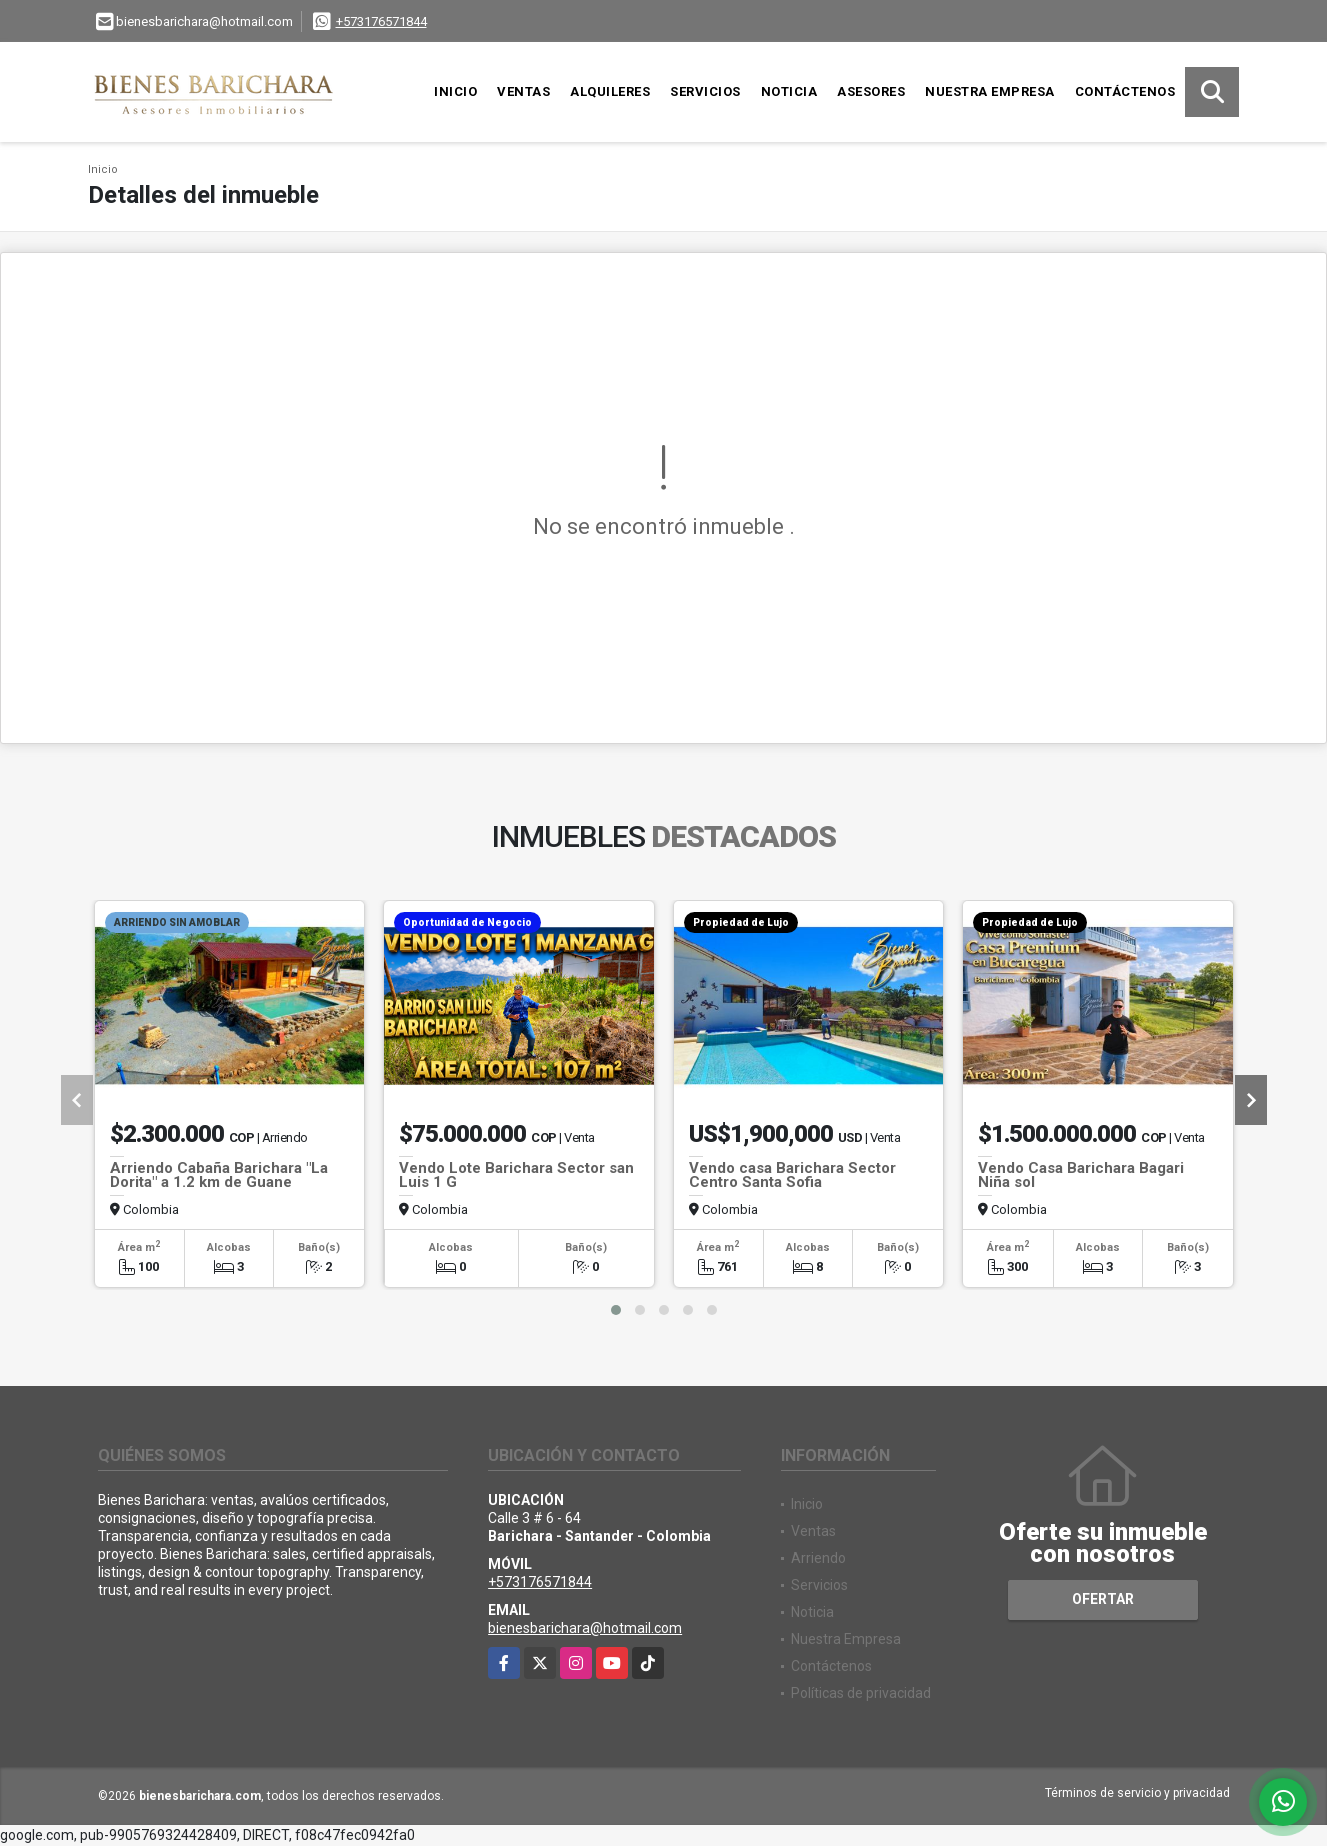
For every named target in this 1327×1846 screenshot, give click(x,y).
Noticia (789, 91)
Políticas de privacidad (861, 1693)
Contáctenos (1125, 91)
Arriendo (818, 1558)
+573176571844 (381, 21)
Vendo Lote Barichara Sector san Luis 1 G (516, 1175)
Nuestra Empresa (990, 91)
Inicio (455, 91)
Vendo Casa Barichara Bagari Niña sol (1081, 1175)
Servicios (705, 91)
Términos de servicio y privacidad (1137, 1793)
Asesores (871, 91)
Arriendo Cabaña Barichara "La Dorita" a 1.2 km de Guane (219, 1175)
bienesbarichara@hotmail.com (585, 1628)
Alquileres (610, 91)
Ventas (523, 91)
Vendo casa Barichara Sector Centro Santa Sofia (792, 1175)
